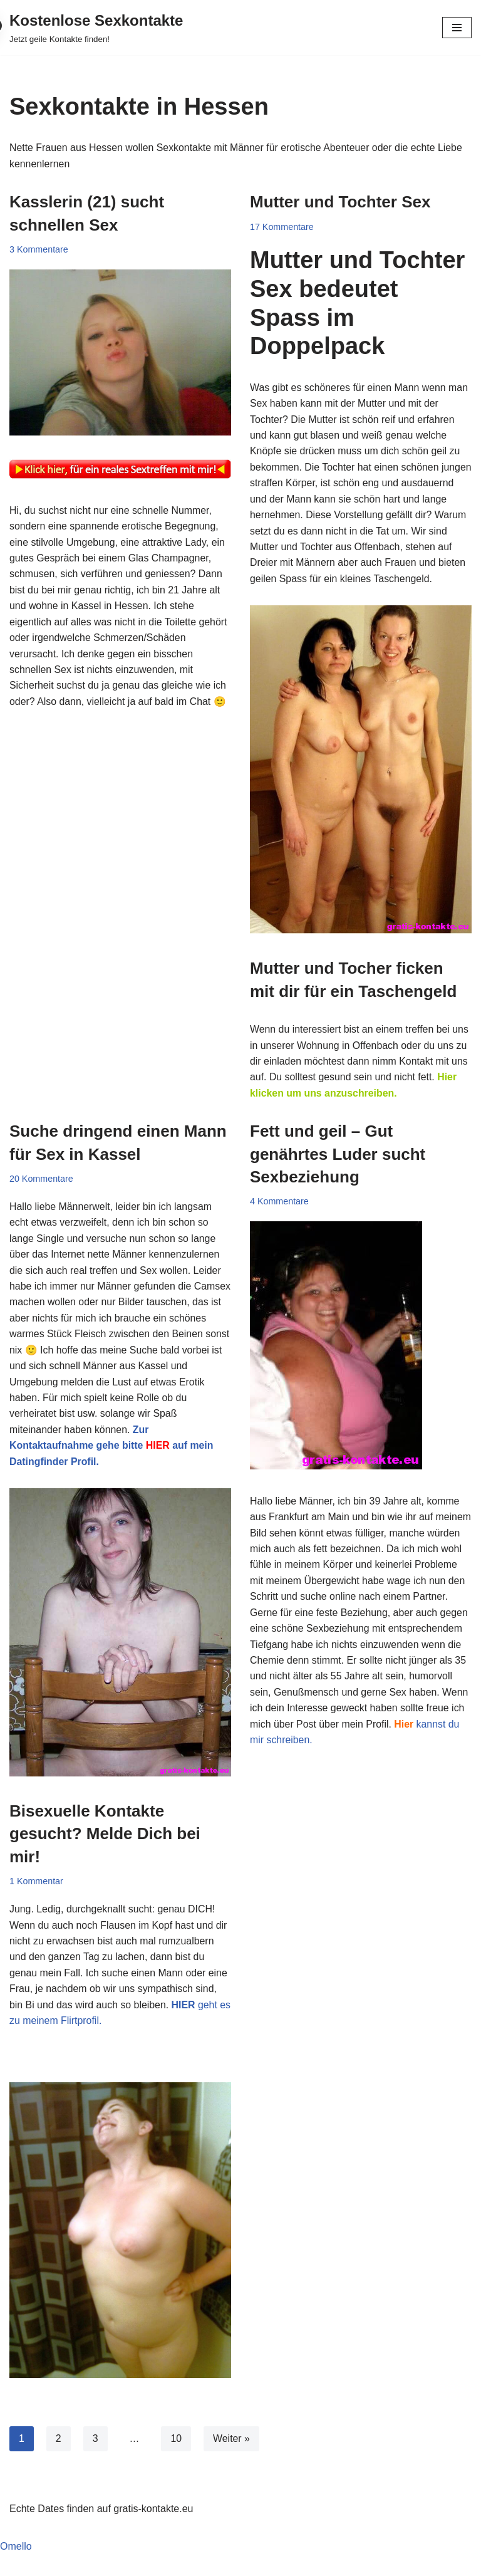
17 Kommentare (282, 227)
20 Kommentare (41, 1197)
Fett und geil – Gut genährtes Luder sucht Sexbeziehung (337, 1172)
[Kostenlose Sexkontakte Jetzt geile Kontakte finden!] (96, 27)
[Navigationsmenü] (457, 27)
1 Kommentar (36, 1902)
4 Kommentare (279, 1220)
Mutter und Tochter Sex (340, 201)
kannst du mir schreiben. (391, 1760)
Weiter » (232, 2460)
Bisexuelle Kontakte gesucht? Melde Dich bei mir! (104, 1854)
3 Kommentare (38, 249)
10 (176, 2460)
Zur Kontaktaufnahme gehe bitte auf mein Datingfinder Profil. (112, 1465)
